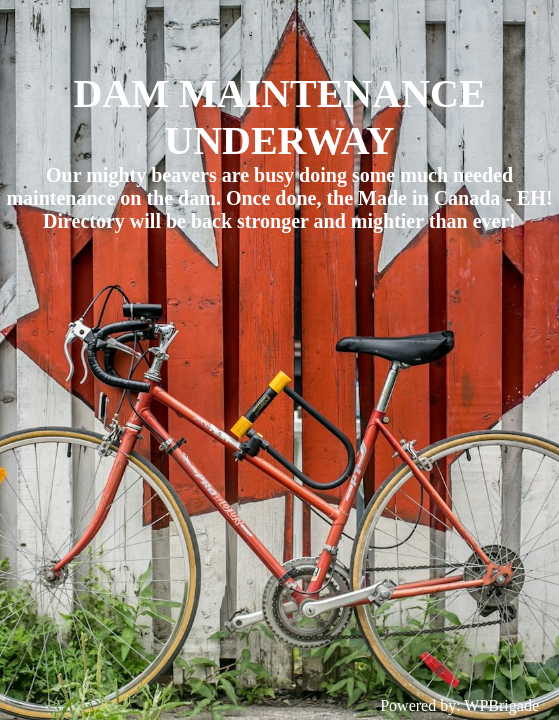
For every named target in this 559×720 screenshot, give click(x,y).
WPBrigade (501, 705)
